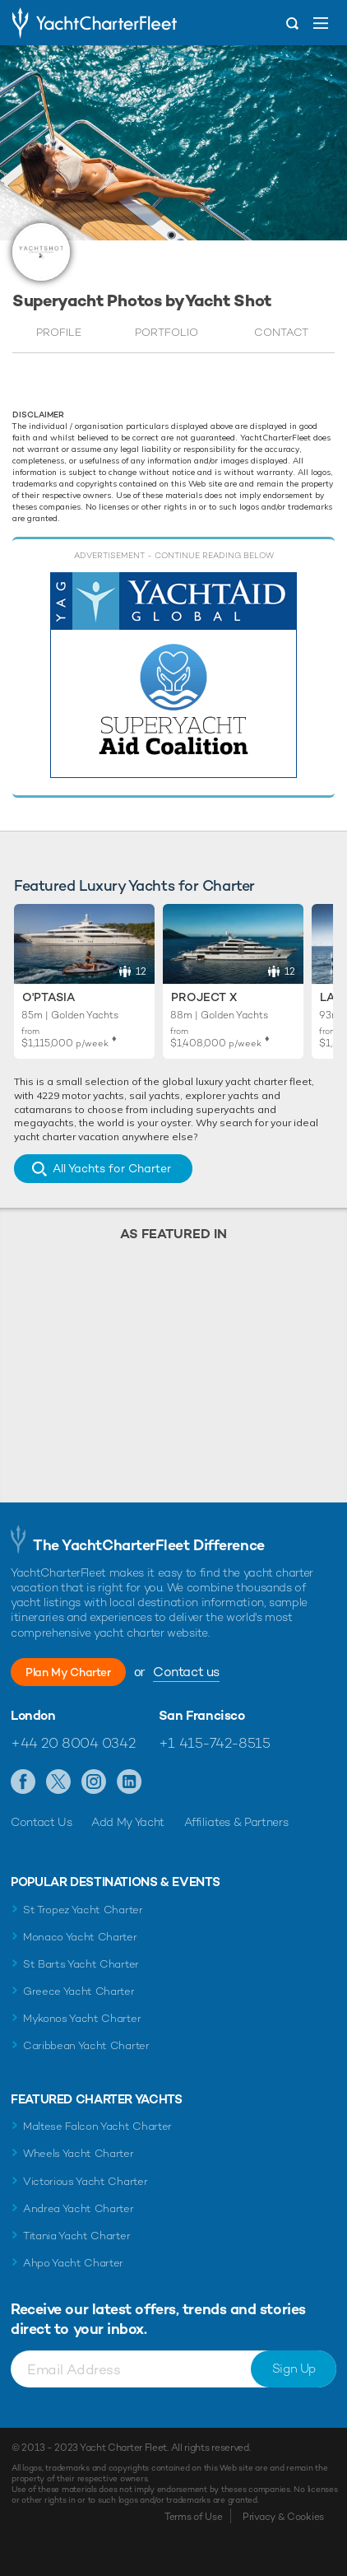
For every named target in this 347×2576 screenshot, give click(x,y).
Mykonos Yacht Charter (82, 2018)
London (33, 1715)
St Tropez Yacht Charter (83, 1910)
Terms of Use (193, 2516)
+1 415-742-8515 (215, 1743)
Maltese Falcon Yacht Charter (97, 2126)
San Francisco (202, 1715)
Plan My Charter (68, 1672)
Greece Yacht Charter (79, 1991)
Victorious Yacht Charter (85, 2181)
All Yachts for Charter (112, 1168)
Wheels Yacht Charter (78, 2153)
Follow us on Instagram (94, 1782)
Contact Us (41, 1821)
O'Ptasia (48, 997)
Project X (204, 997)
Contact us (186, 1671)
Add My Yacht (127, 1821)
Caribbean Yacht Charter (86, 2045)
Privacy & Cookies (283, 2516)
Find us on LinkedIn (129, 1782)
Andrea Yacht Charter (78, 2208)
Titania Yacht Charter (76, 2236)
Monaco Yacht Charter (80, 1937)
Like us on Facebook (23, 1782)
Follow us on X (59, 1782)
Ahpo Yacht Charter (73, 2263)
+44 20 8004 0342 (73, 1743)
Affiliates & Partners (236, 1821)
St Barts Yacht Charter (81, 1964)
